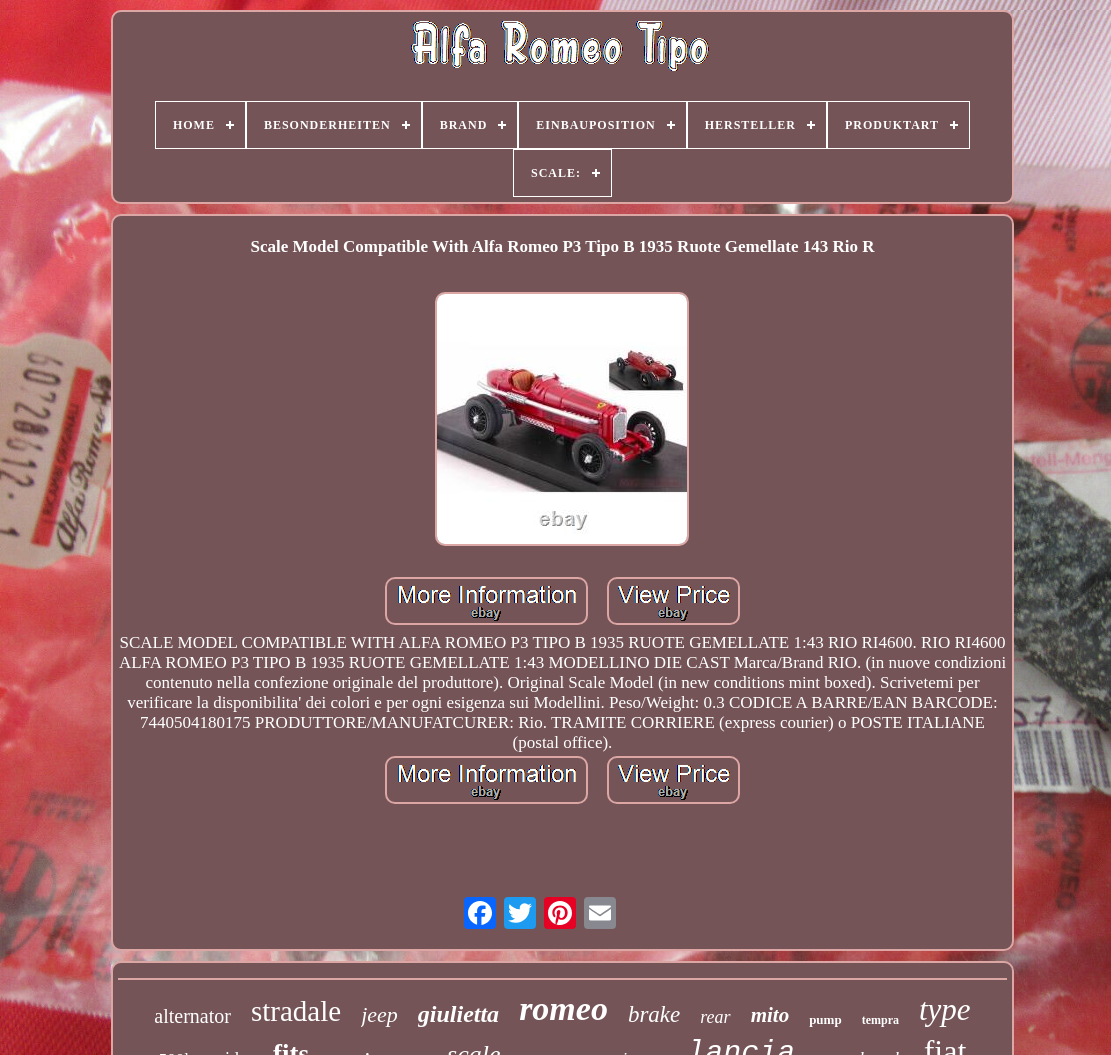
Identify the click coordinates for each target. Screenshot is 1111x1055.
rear (715, 1017)
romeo (563, 1008)
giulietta (458, 1014)
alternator (192, 1016)
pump (825, 1019)
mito (770, 1015)
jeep (379, 1014)
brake (654, 1014)
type (945, 1009)
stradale (296, 1011)
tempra (880, 1020)
